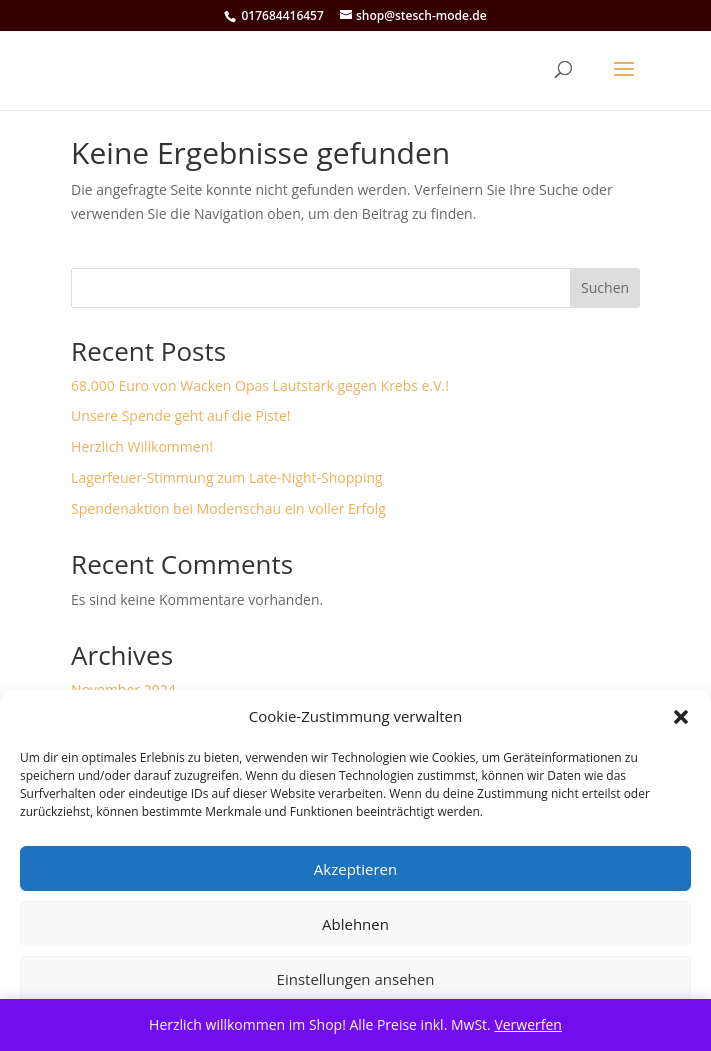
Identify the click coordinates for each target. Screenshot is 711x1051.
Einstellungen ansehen (356, 979)
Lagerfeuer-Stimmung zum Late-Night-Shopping (227, 477)
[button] (681, 717)
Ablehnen (355, 924)
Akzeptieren (355, 869)
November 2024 (123, 689)
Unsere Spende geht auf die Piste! (180, 415)
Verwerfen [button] (528, 1024)
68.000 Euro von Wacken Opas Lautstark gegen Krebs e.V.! (260, 385)
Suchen (605, 287)
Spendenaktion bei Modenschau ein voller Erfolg (228, 508)
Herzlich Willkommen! (142, 446)
